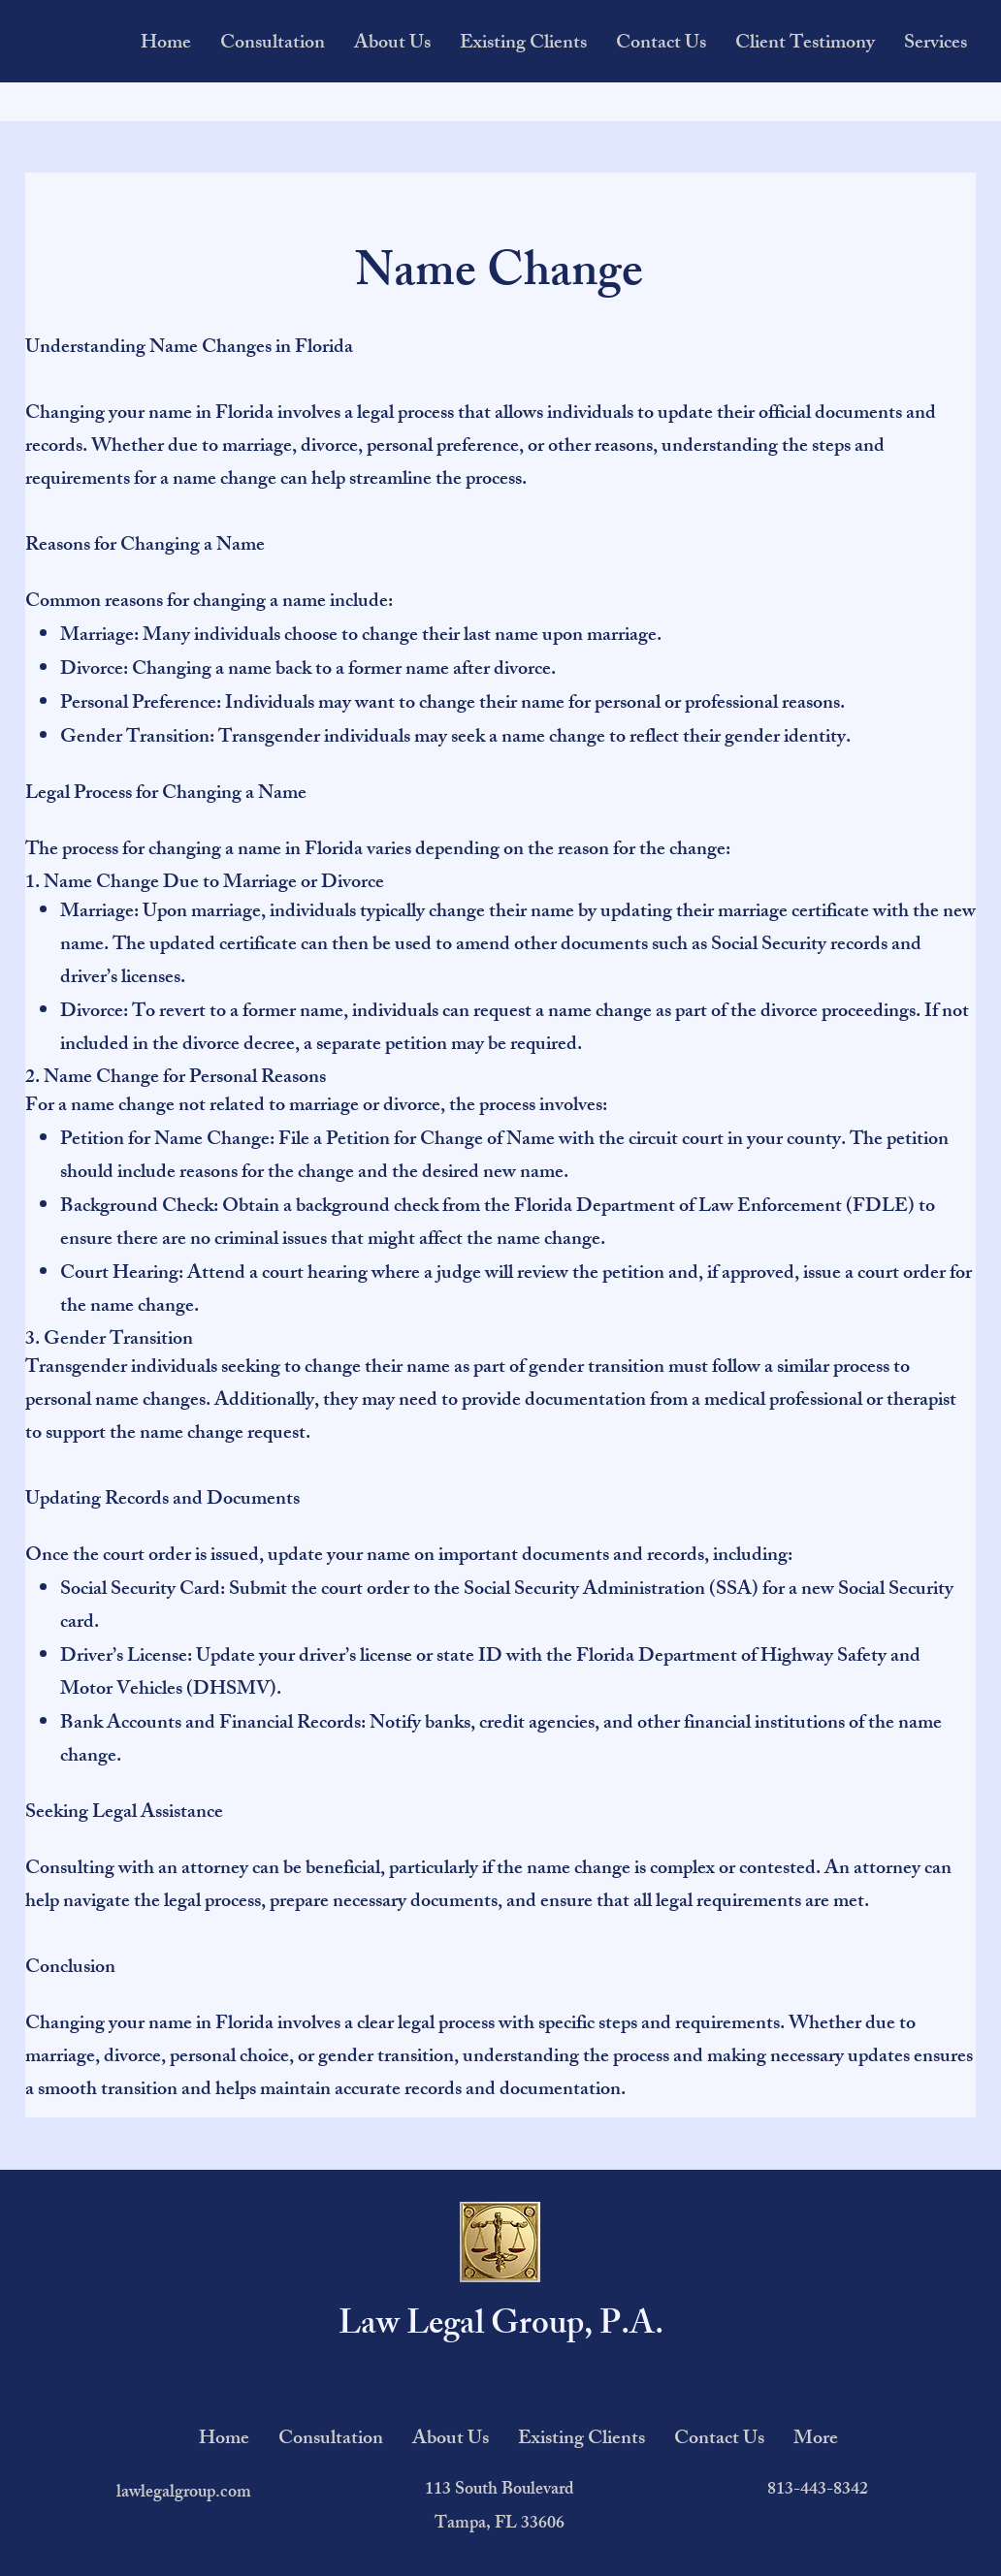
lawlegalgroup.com (183, 2493)
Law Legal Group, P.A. (501, 2327)
